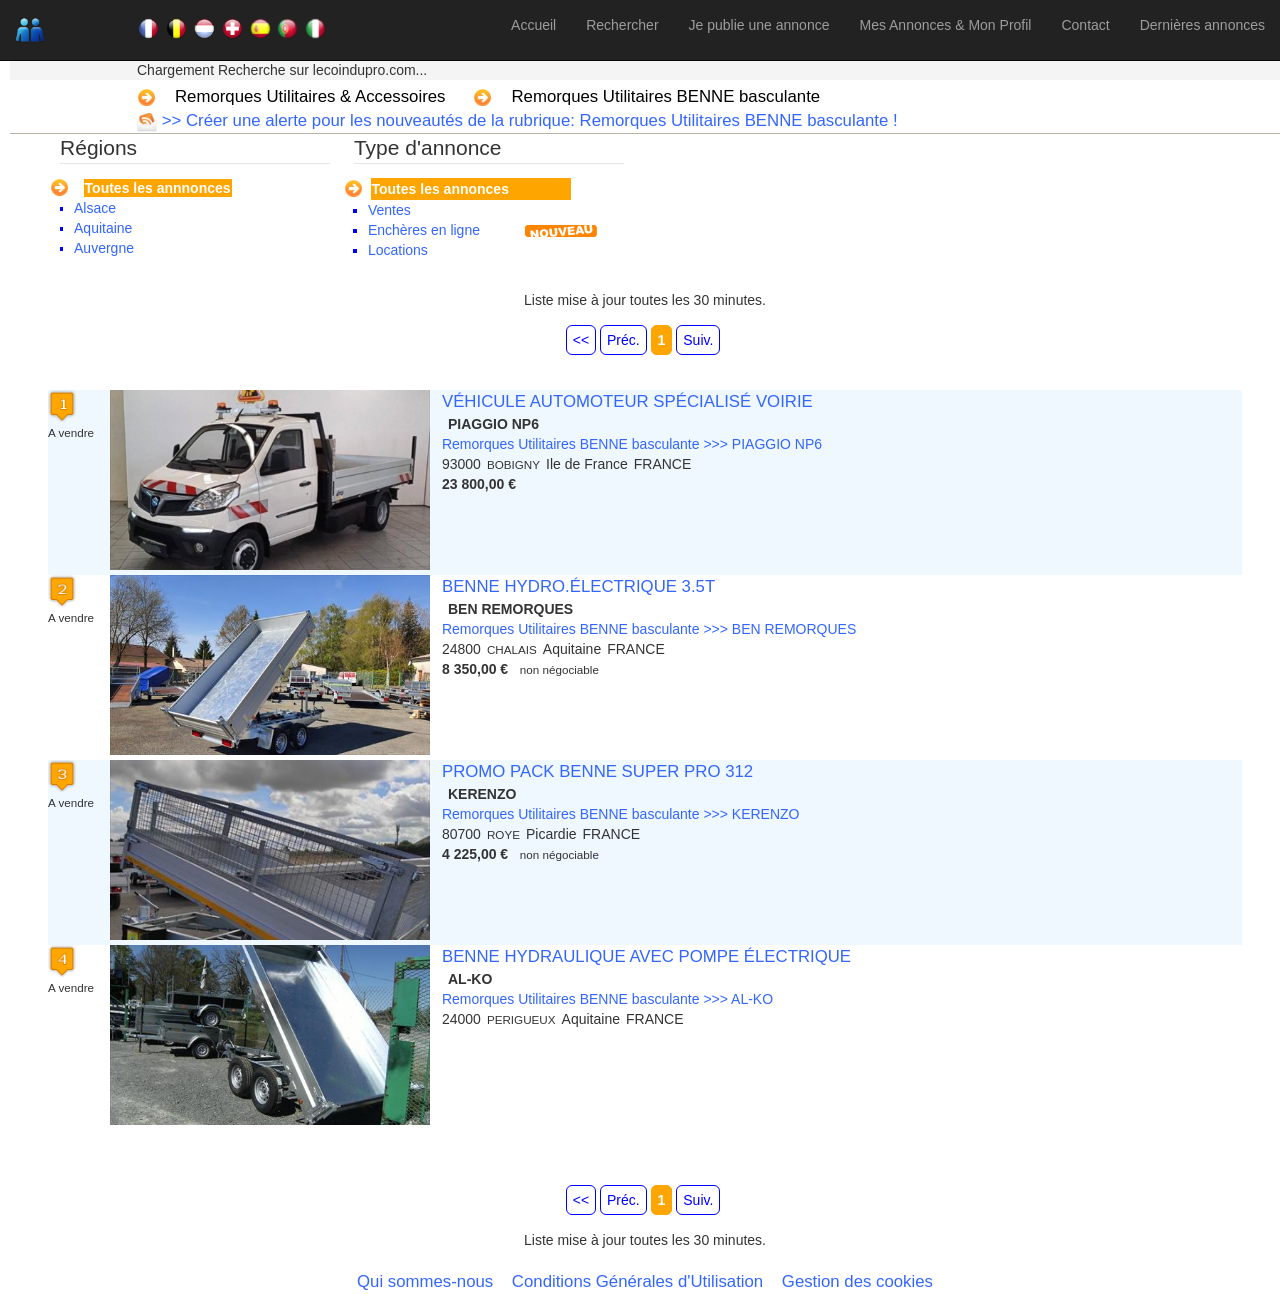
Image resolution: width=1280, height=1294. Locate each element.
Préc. (623, 340)
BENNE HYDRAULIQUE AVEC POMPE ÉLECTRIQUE (646, 956)
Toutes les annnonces (158, 188)
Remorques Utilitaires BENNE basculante (665, 96)
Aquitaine (103, 228)
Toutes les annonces (440, 189)
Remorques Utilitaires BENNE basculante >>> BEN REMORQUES (649, 629)
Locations (398, 250)
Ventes (389, 210)
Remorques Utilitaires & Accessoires (310, 96)
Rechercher (622, 25)
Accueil (533, 25)
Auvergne (104, 248)
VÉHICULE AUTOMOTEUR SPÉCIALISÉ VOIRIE (627, 401)
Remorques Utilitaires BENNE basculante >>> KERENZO (621, 814)
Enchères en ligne (424, 230)
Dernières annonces (1202, 25)
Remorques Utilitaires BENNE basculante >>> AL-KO (607, 999)
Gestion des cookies (857, 1281)
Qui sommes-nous (425, 1281)
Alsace (95, 208)
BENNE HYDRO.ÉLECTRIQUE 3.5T (578, 586)
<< (581, 340)
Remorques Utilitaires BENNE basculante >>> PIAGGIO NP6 (632, 444)
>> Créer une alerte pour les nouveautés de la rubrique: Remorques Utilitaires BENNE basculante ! (527, 120)
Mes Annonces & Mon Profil (945, 25)
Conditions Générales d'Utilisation (637, 1281)
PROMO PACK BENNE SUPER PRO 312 (597, 771)
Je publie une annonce (759, 25)
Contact (1085, 25)
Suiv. (698, 340)
